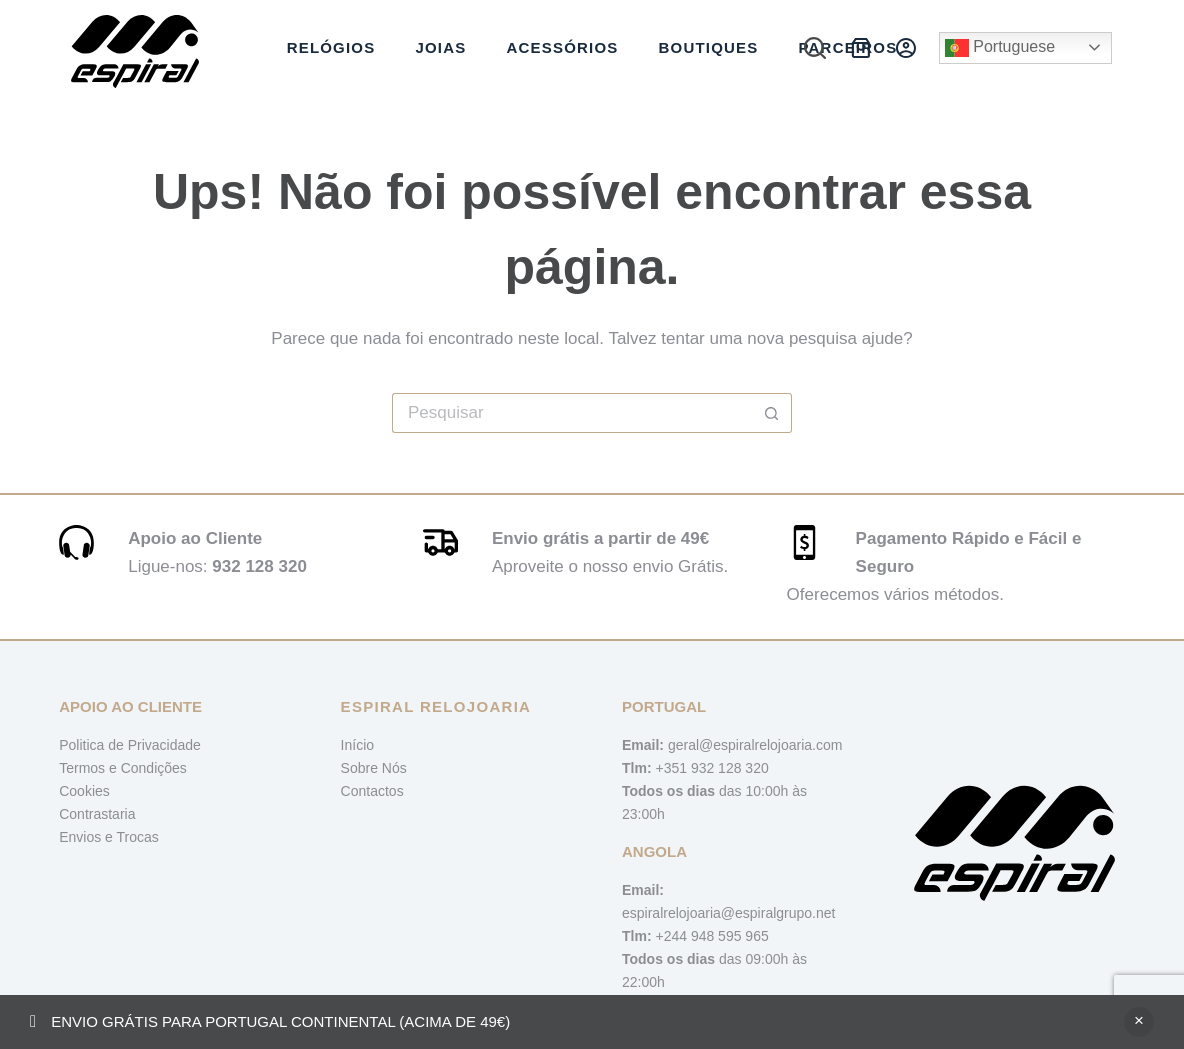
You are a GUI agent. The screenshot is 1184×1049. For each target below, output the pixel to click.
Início (357, 745)
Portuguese (1000, 48)
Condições (154, 768)
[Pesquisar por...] (572, 413)
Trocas (138, 837)
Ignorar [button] (1139, 1022)
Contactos (372, 791)
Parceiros (847, 47)
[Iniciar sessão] (906, 48)
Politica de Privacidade (130, 745)
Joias (440, 47)
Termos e (89, 768)
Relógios (331, 47)
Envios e (87, 837)
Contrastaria (97, 814)
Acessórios (562, 47)
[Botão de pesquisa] (772, 413)
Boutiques (708, 47)
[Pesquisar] (815, 48)
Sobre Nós (374, 768)
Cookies (84, 791)
